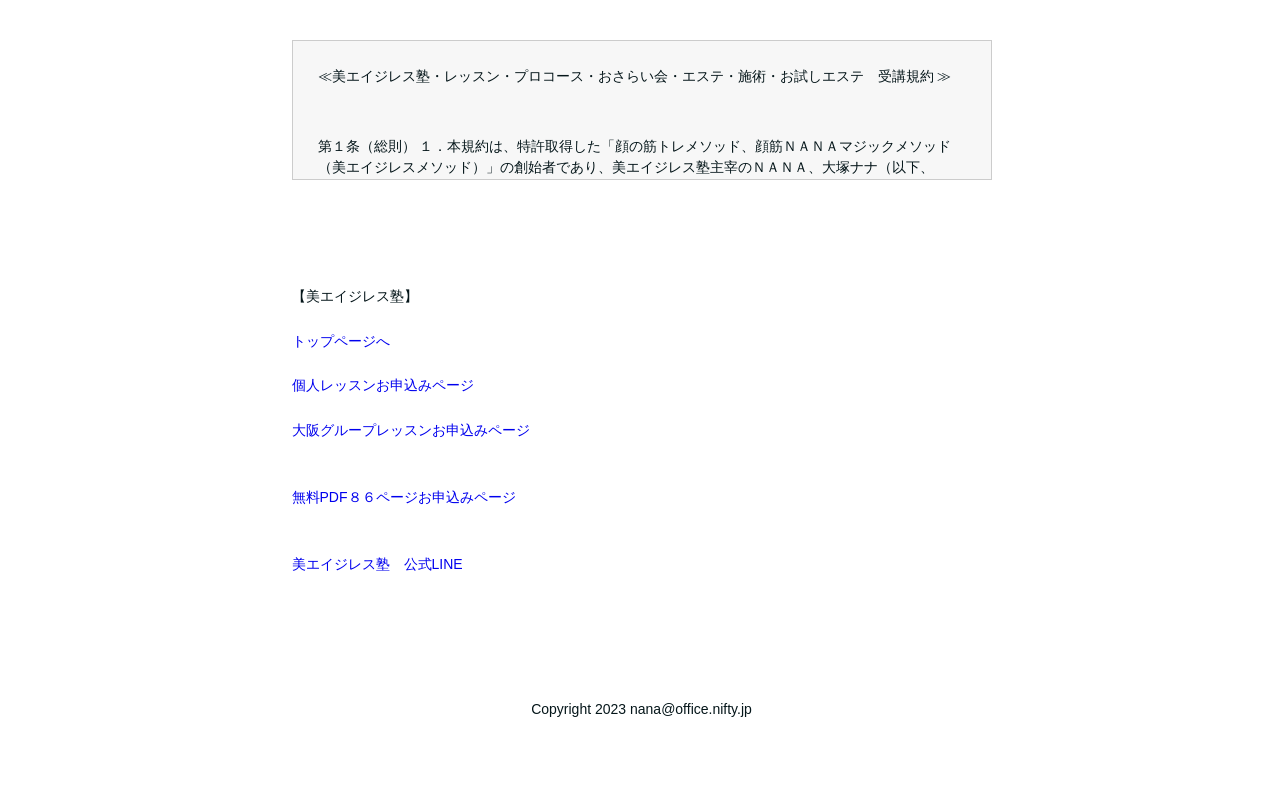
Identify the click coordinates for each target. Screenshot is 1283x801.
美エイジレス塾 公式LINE (377, 564)
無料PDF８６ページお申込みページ (404, 497)
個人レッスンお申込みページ (383, 385)
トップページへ (341, 341)
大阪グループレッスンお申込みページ (411, 430)
